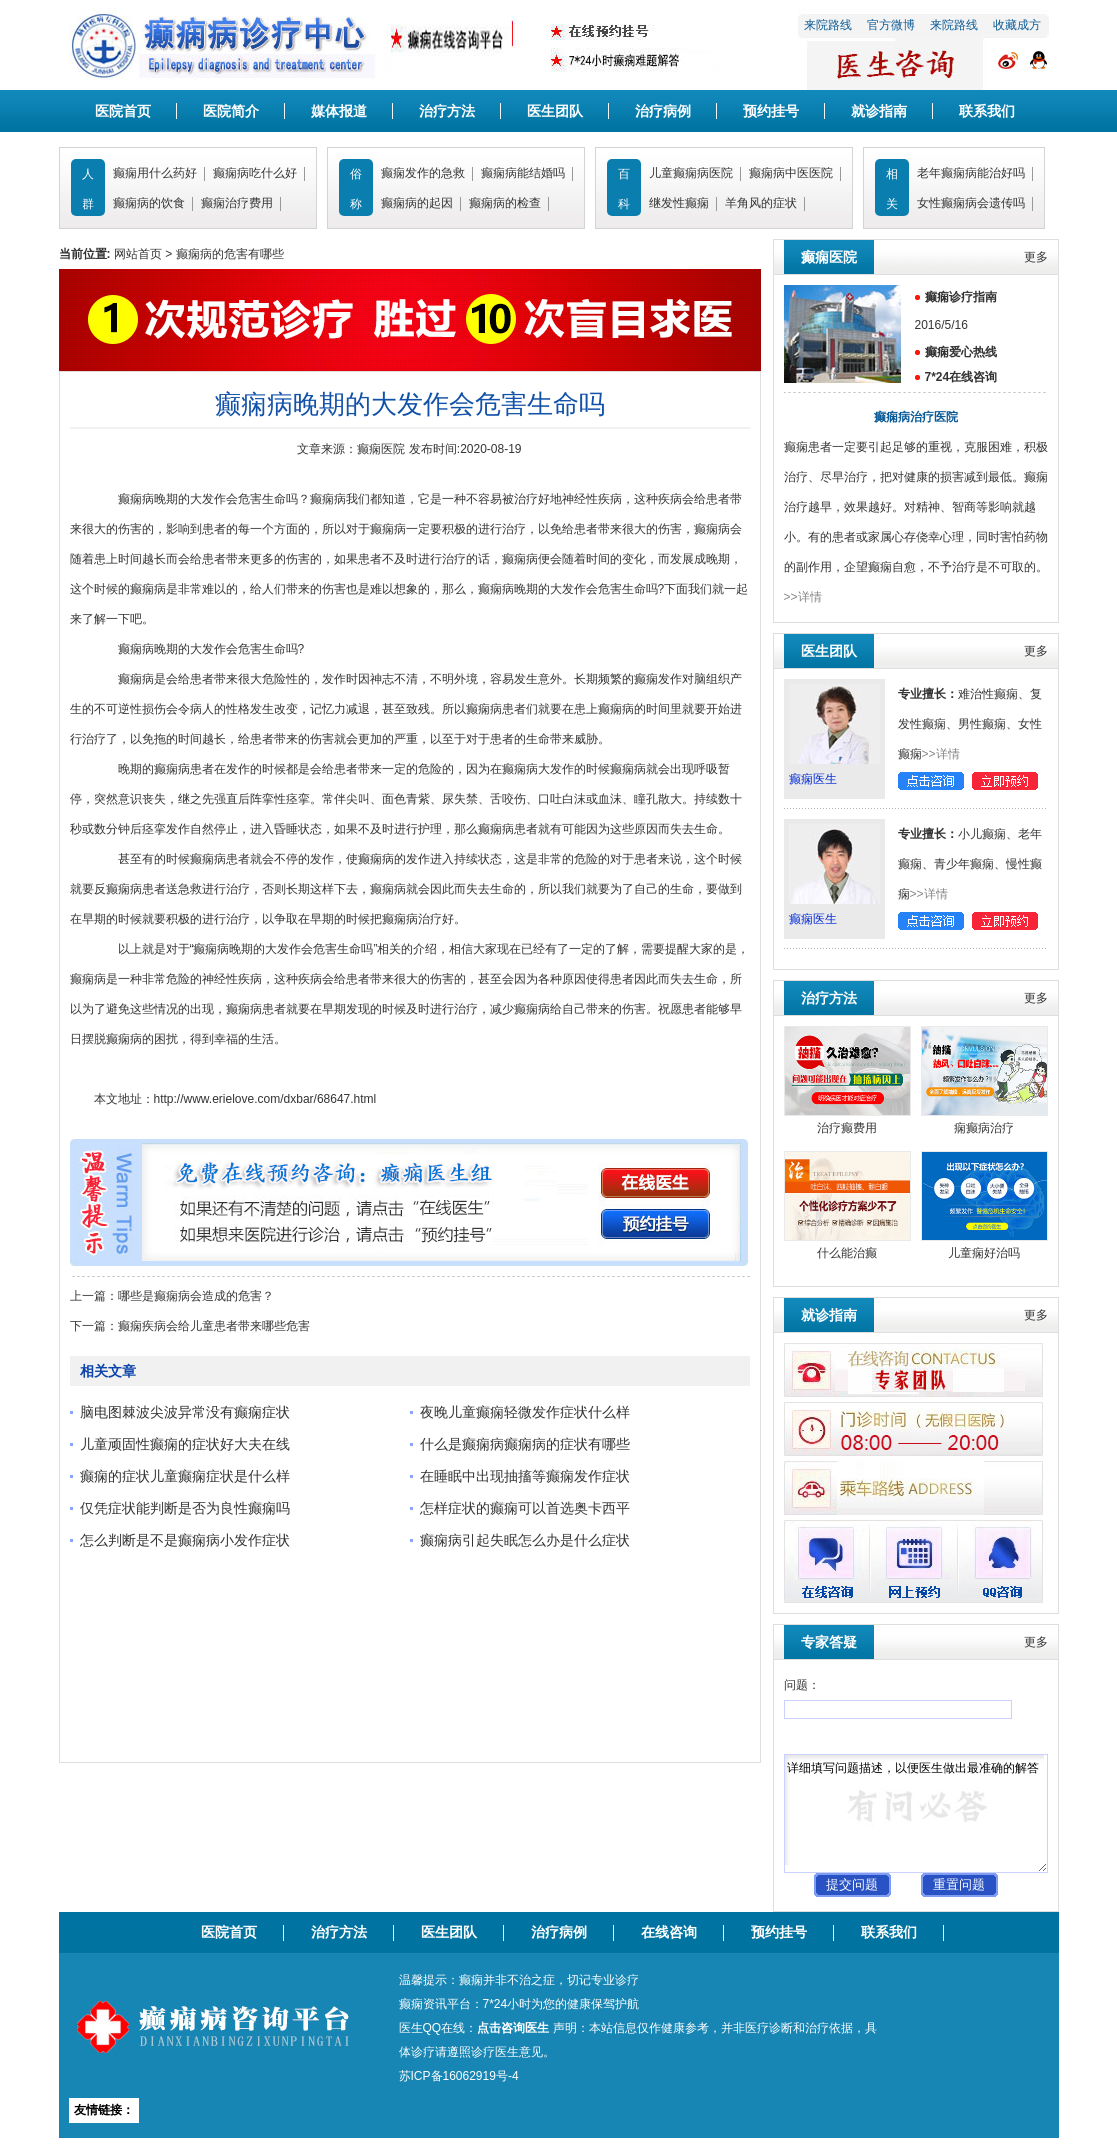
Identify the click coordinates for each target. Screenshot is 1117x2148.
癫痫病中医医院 (791, 173)
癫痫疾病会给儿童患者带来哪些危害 (214, 1326)
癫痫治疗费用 (237, 203)
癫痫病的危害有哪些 (230, 254)
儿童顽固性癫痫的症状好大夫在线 (185, 1444)
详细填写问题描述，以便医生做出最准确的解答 (916, 1813)
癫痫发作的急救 (423, 173)
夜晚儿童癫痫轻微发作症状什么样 (525, 1412)
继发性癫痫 (679, 203)
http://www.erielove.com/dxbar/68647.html (265, 1099)
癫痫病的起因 (417, 203)
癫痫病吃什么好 (255, 173)
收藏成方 (1017, 25)
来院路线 (828, 25)
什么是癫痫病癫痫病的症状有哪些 (525, 1444)
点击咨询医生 (513, 2028)
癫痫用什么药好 (155, 173)
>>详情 (803, 597)
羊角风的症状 (761, 203)
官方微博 (891, 25)
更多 (1036, 257)
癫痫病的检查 (505, 203)
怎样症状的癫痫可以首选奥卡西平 (525, 1508)
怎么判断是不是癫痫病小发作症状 (185, 1540)
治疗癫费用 (847, 1128)
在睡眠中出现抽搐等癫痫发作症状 (525, 1476)
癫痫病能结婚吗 (523, 173)
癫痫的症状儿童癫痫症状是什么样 (185, 1476)
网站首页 (138, 254)
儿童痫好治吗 (984, 1253)
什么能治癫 (847, 1253)
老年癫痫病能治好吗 (971, 173)
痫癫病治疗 (984, 1128)
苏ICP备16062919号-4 (459, 2076)
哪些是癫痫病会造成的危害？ (196, 1296)
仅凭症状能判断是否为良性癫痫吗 (185, 1508)
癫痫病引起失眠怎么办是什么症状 (525, 1540)
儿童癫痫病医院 (691, 173)
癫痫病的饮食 (149, 203)
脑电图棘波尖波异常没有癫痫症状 (185, 1412)
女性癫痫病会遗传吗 (971, 203)
